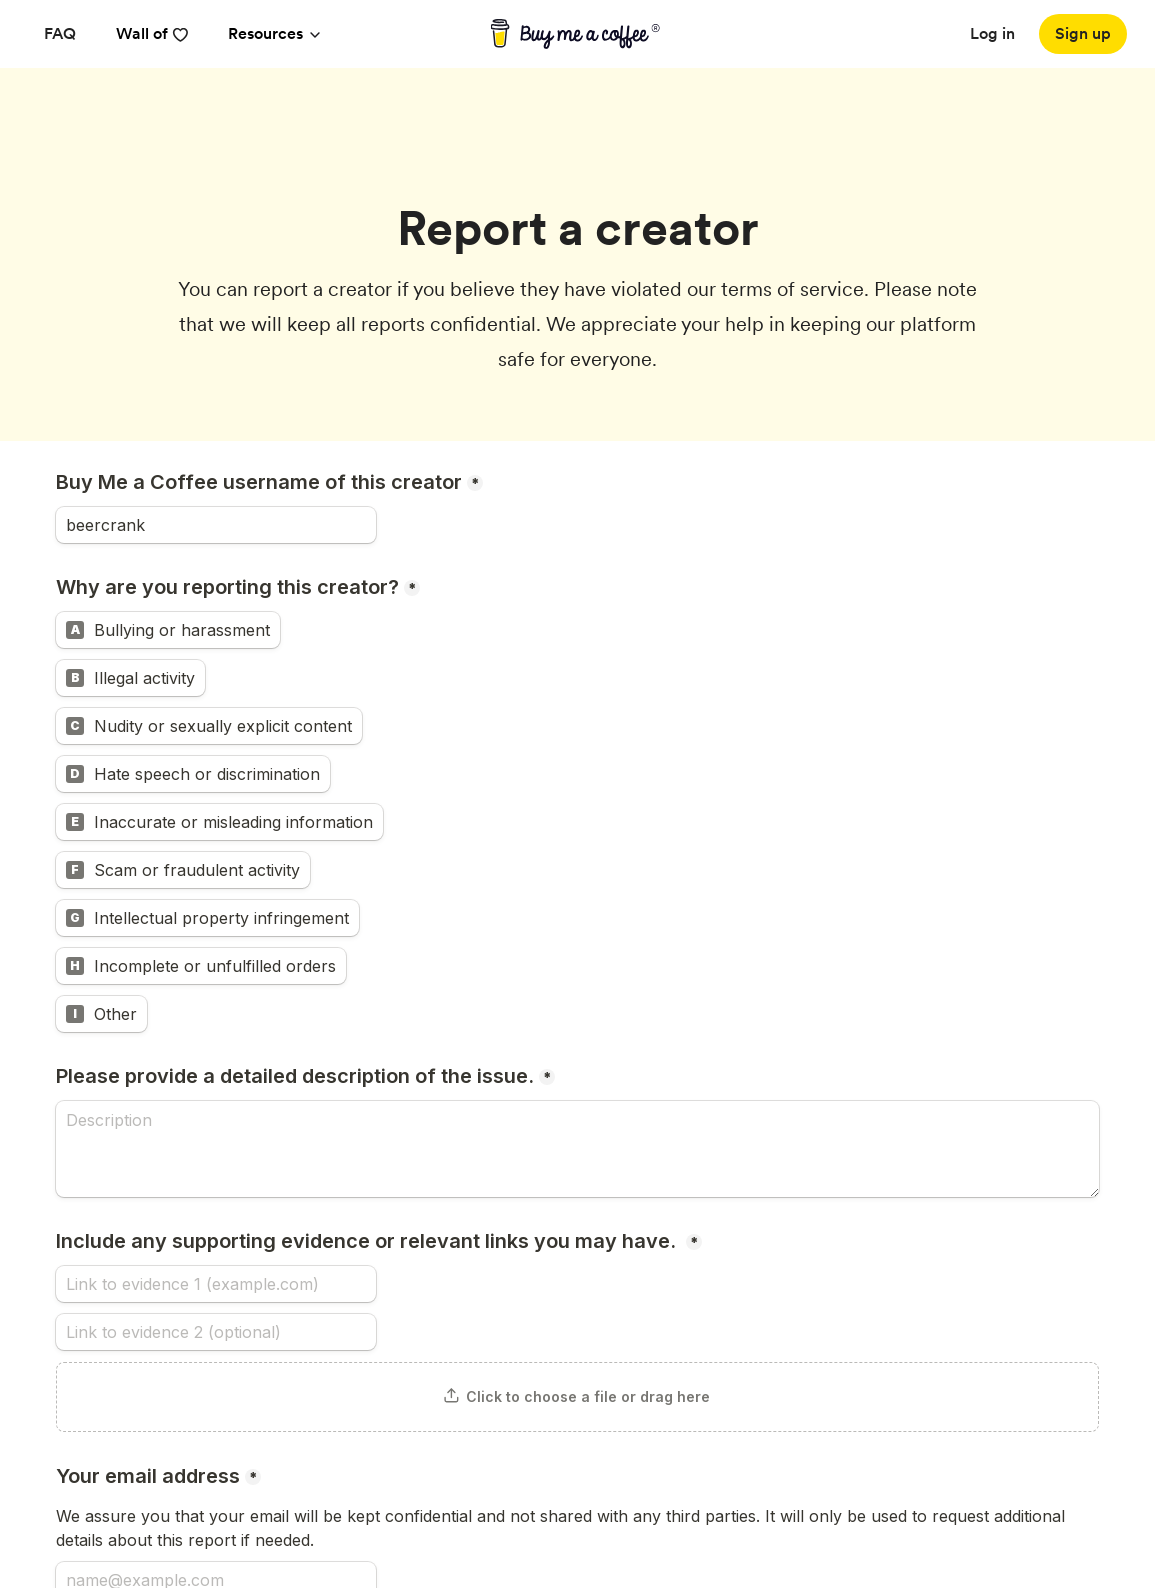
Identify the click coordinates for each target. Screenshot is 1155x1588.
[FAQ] (60, 34)
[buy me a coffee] (577, 34)
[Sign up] (1083, 34)
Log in (992, 33)
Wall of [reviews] (152, 33)
